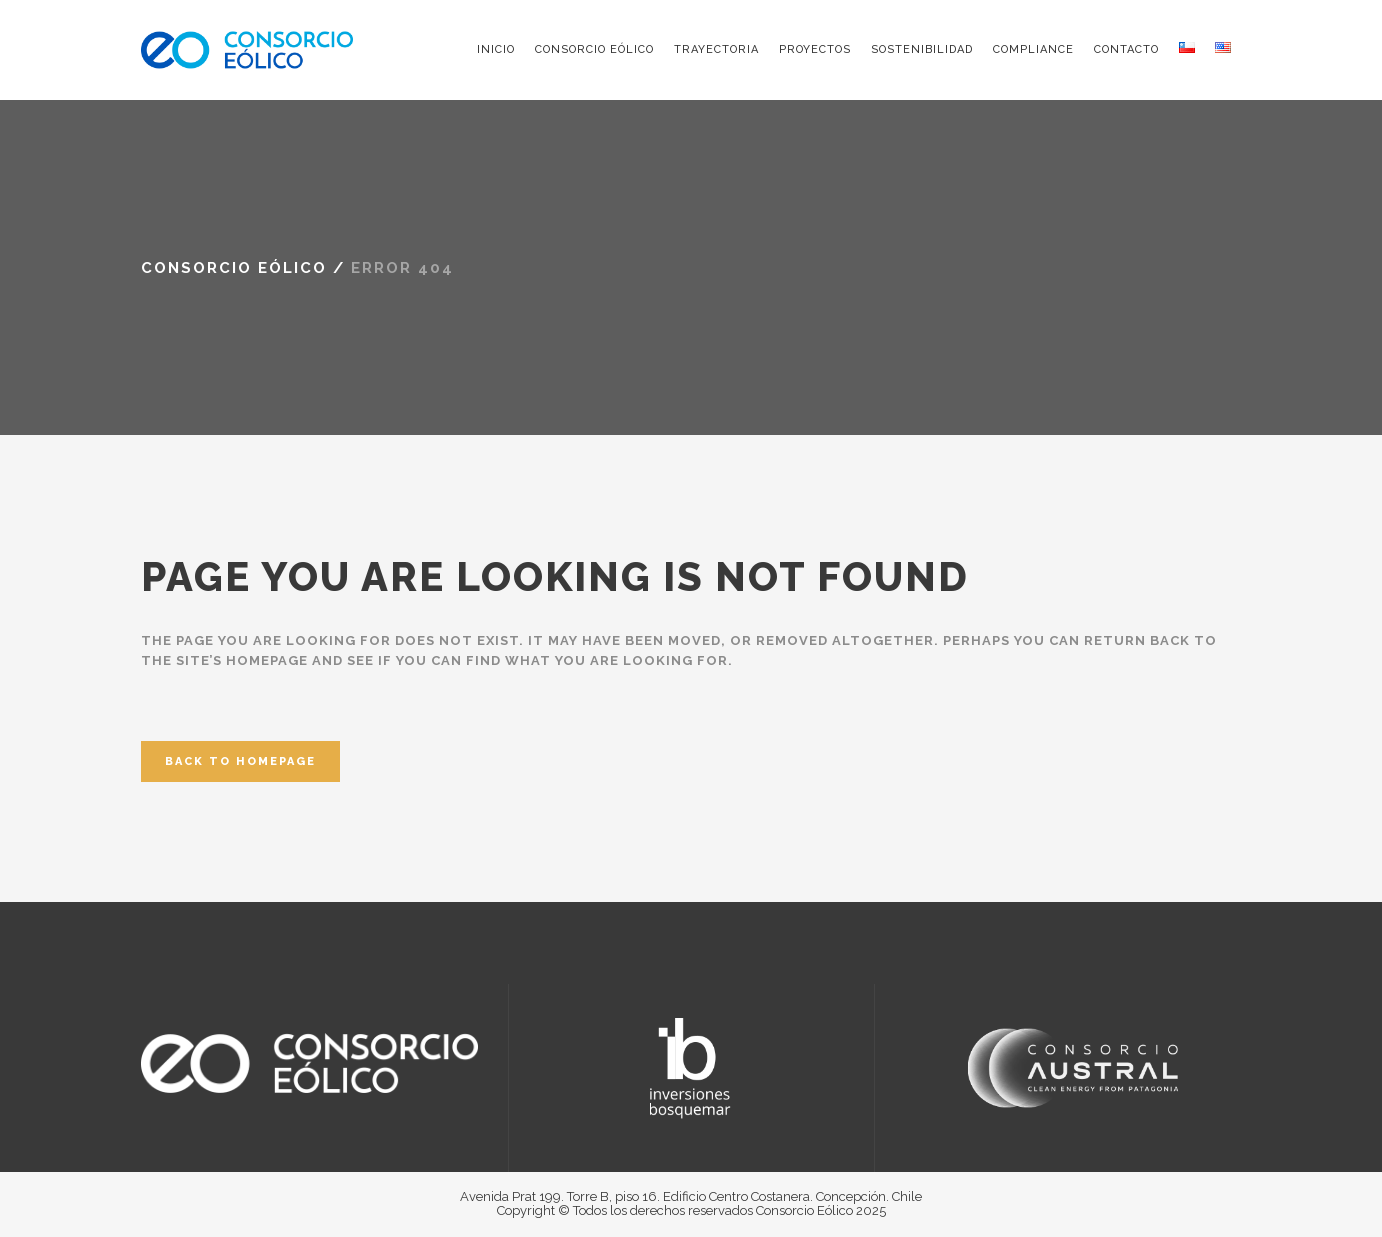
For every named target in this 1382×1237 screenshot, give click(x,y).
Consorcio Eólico (234, 268)
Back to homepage (240, 761)
